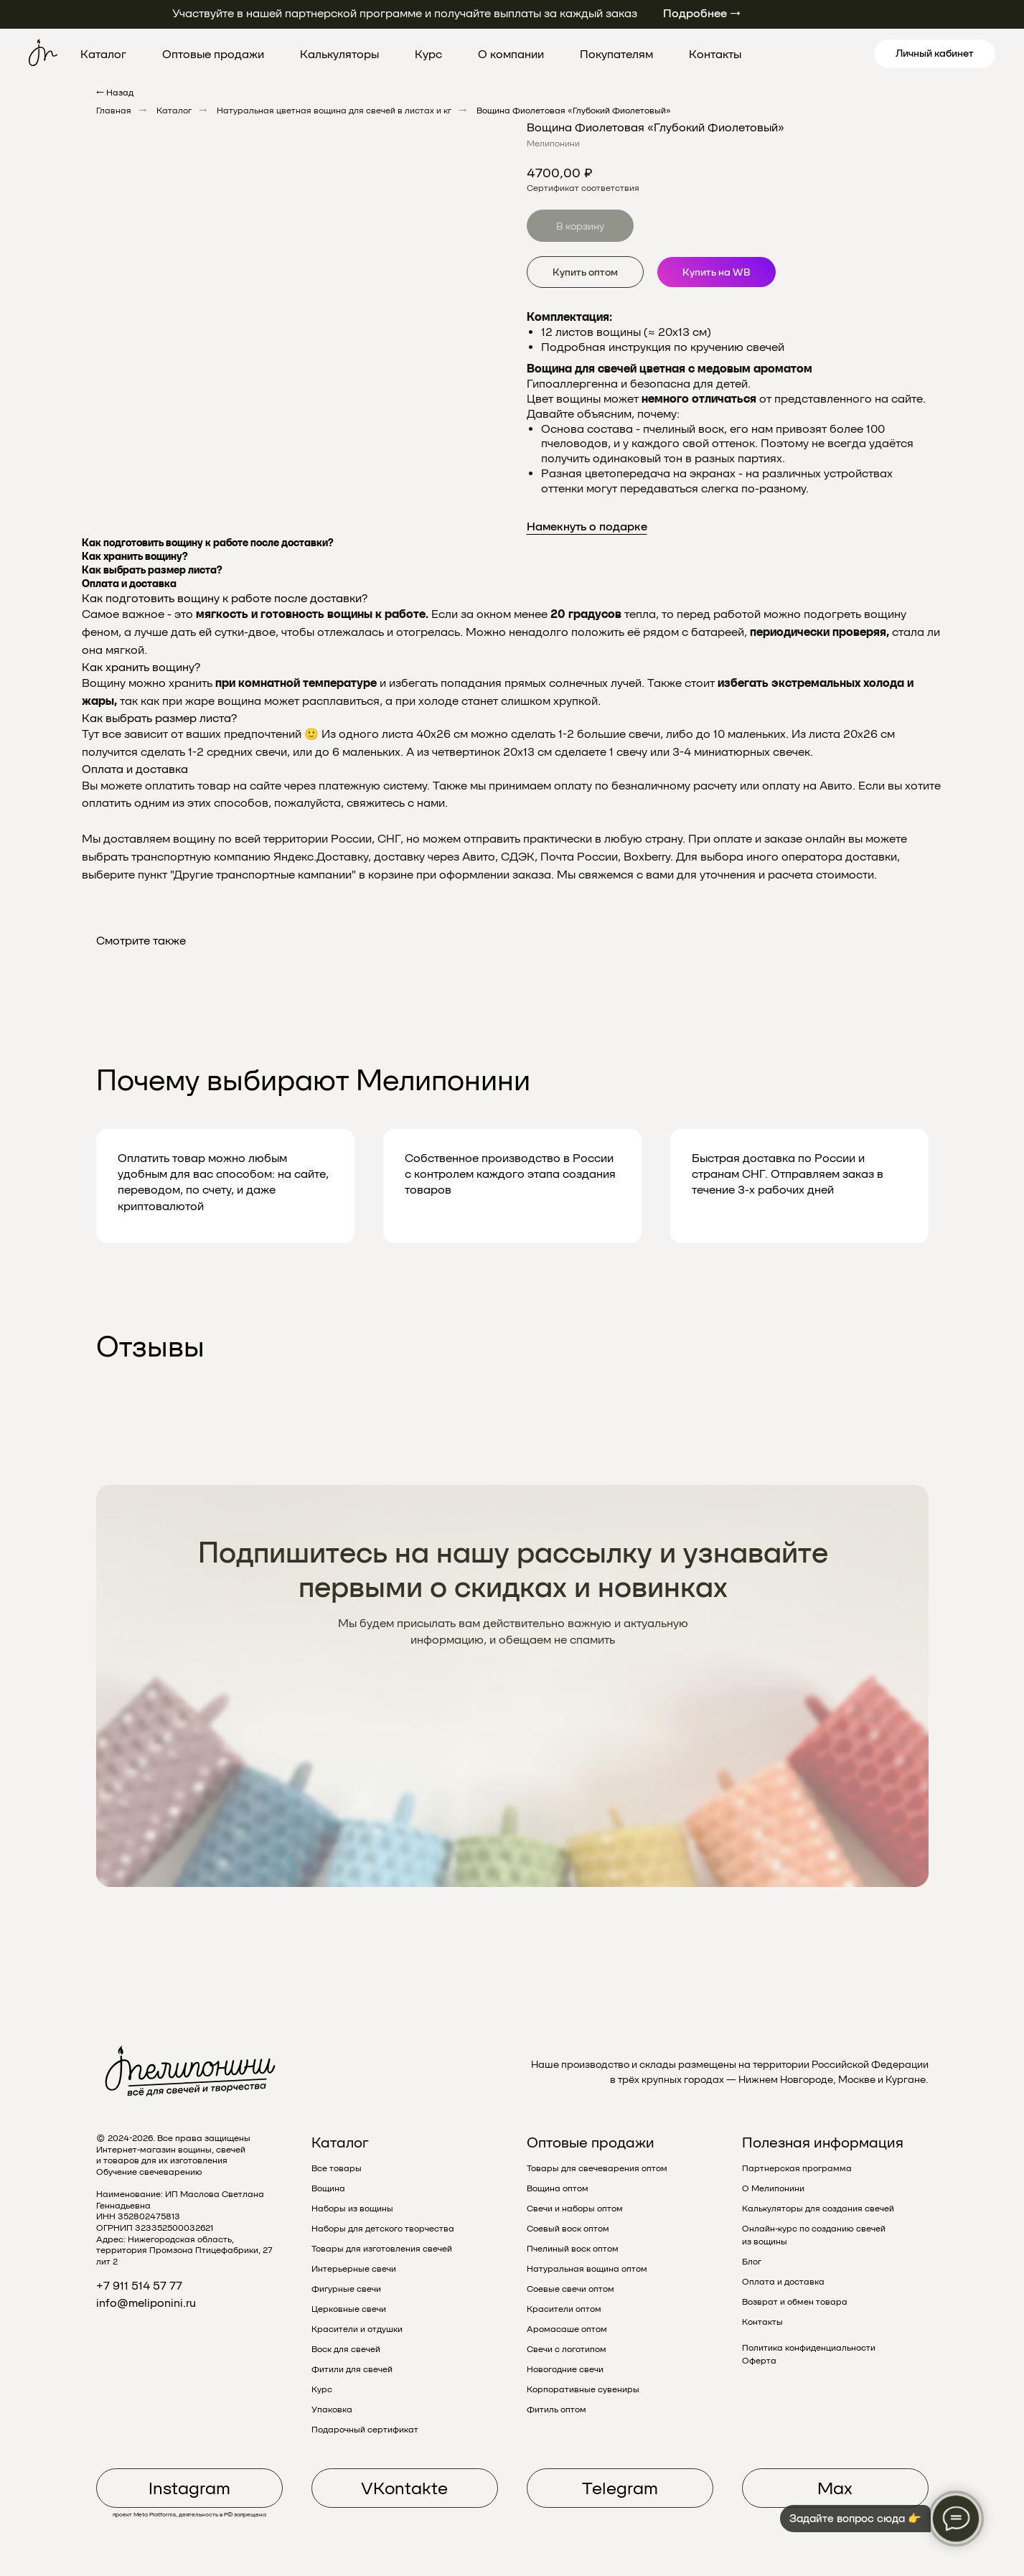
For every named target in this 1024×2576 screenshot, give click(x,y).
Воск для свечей (345, 2349)
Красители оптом (564, 2309)
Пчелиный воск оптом (573, 2249)
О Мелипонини (773, 2188)
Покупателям (616, 54)
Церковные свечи (348, 2309)
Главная (113, 111)
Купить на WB (716, 272)
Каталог (103, 54)
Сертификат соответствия (583, 188)
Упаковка (331, 2409)
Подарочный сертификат (364, 2430)
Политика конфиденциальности (808, 2348)
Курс (428, 54)
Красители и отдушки (357, 2329)
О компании (511, 54)
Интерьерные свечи (353, 2269)
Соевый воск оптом (568, 2229)
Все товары (336, 2168)
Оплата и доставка (783, 2282)
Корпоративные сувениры (583, 2389)
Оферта (759, 2361)
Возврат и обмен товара (794, 2302)
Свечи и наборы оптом (575, 2208)
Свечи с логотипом (566, 2349)
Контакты (715, 54)
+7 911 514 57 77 (139, 2285)
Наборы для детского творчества (382, 2229)
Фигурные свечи (346, 2289)
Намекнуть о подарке (587, 526)
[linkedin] (838, 54)
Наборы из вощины (352, 2208)
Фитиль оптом (556, 2409)
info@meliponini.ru (146, 2303)
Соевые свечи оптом (570, 2289)
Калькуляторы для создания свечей (818, 2208)
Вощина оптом (557, 2188)
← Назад (114, 93)
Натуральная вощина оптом (587, 2269)
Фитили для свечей (352, 2369)
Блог (751, 2262)
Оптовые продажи (213, 54)
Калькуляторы (339, 54)
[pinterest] (806, 54)
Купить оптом (585, 272)
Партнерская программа (797, 2168)
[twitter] (775, 54)
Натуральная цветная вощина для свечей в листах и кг (334, 111)
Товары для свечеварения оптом (597, 2168)
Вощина (328, 2188)
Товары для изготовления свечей (381, 2249)
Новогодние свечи (565, 2369)
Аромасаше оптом (567, 2329)
